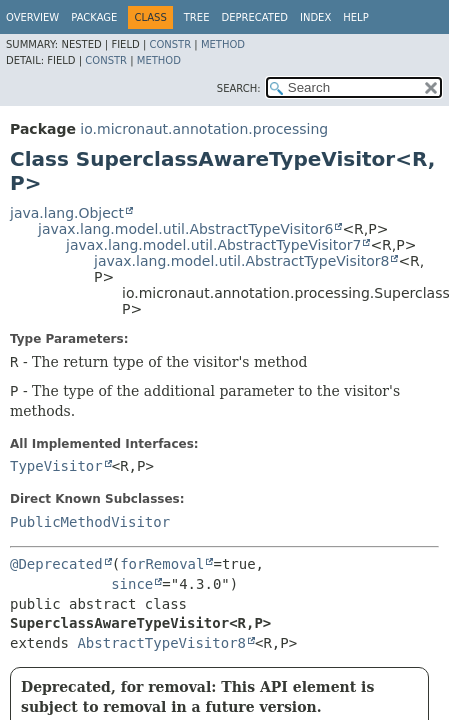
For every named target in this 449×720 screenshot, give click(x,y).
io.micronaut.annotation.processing (204, 129)
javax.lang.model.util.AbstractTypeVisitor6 (185, 229)
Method (223, 44)
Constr (170, 44)
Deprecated (254, 17)
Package (94, 17)
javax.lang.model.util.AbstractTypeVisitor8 (241, 261)
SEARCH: (239, 88)
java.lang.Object (67, 213)
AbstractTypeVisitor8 (161, 643)
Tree (197, 17)
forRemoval (162, 564)
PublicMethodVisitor (90, 522)
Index (315, 17)
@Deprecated (56, 564)
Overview (32, 17)
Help (355, 17)
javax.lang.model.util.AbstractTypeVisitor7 (213, 245)
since (132, 584)
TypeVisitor (56, 466)
